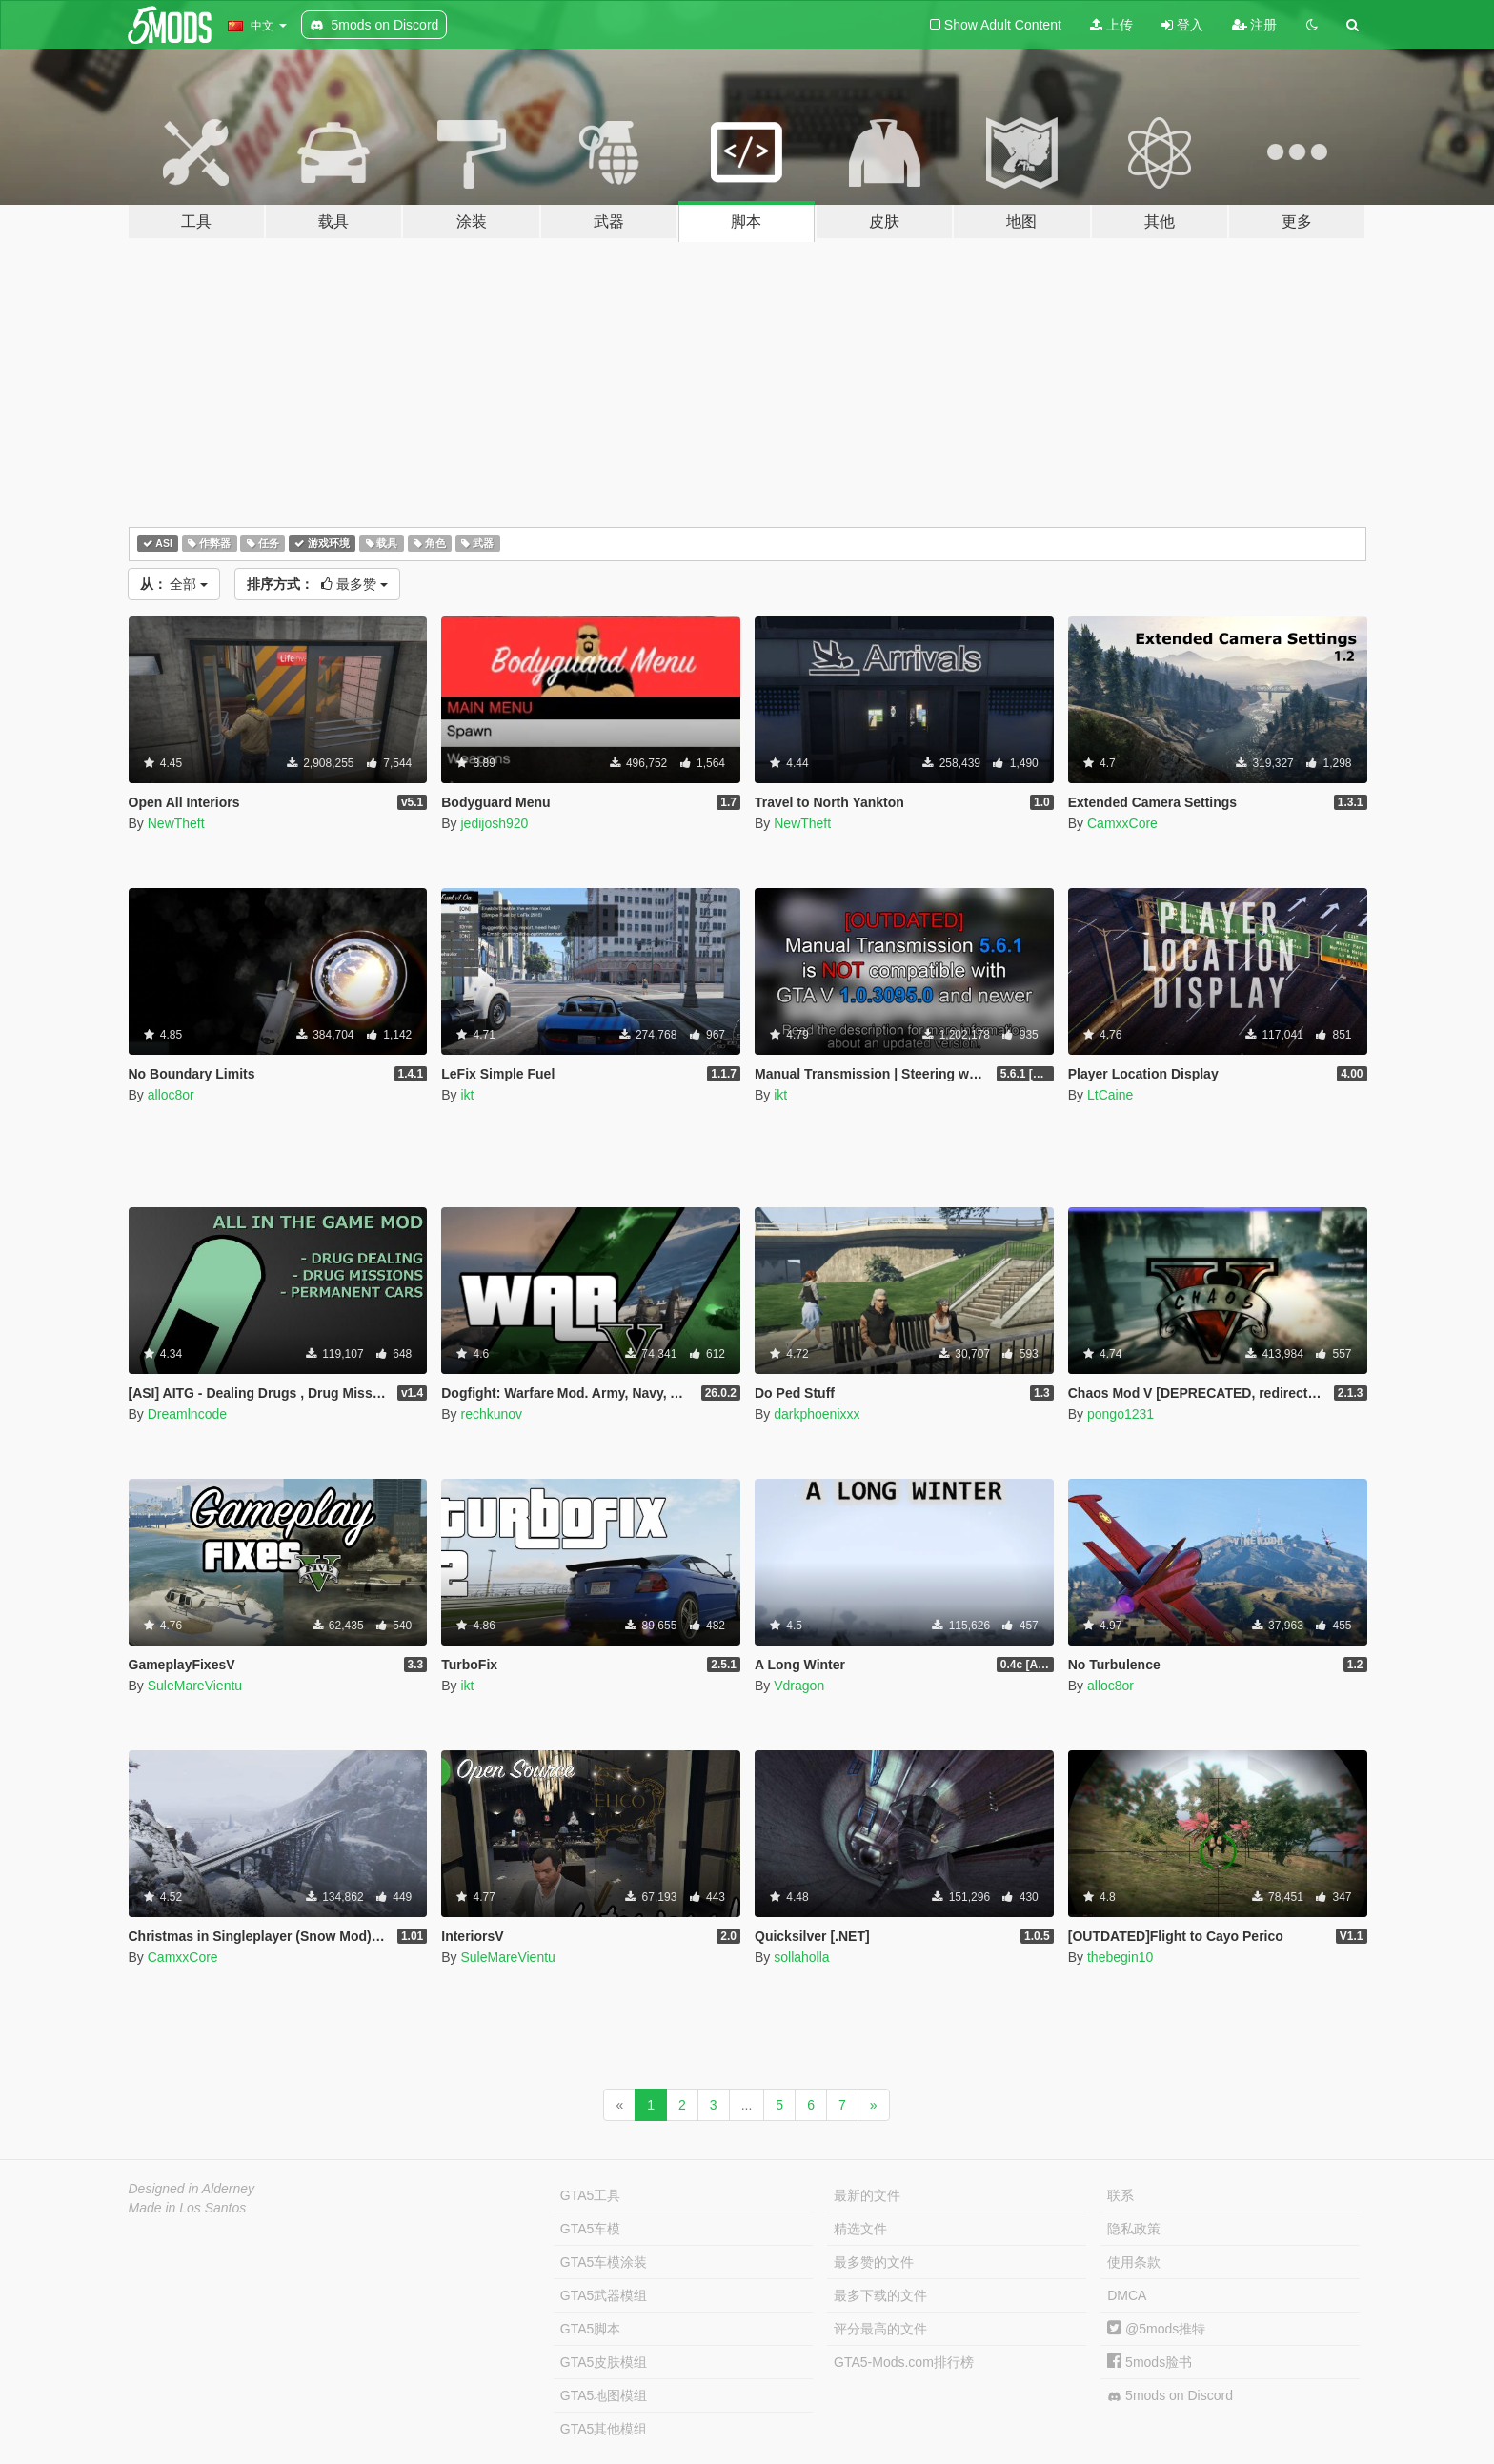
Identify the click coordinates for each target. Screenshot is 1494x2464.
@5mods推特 (1156, 2328)
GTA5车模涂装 (604, 2262)
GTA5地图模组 (604, 2395)
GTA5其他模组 (604, 2428)
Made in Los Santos (188, 2207)
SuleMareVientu (195, 1685)
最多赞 (317, 584)
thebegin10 (1120, 1957)
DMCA (1126, 2295)
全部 (174, 584)
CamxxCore (1122, 823)
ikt (467, 1094)
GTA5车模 (590, 2228)
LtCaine (1110, 1094)
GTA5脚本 (590, 2328)
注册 (1255, 24)
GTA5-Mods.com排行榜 (904, 2362)
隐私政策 (1134, 2228)
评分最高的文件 (880, 2328)
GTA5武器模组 (604, 2295)
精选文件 (860, 2228)
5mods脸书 (1149, 2362)
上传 (1111, 24)
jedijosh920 (494, 823)
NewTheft (176, 823)
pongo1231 (1120, 1414)
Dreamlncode (187, 1414)
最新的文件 (867, 2195)
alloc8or (171, 1094)
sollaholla (801, 1957)
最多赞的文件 (874, 2262)
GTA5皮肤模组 (604, 2362)
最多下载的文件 (880, 2295)
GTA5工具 (590, 2195)
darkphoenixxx (816, 1414)
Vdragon (799, 1685)
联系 (1120, 2195)
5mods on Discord (1170, 2396)
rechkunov (491, 1414)
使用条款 (1134, 2262)
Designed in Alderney (192, 2188)
